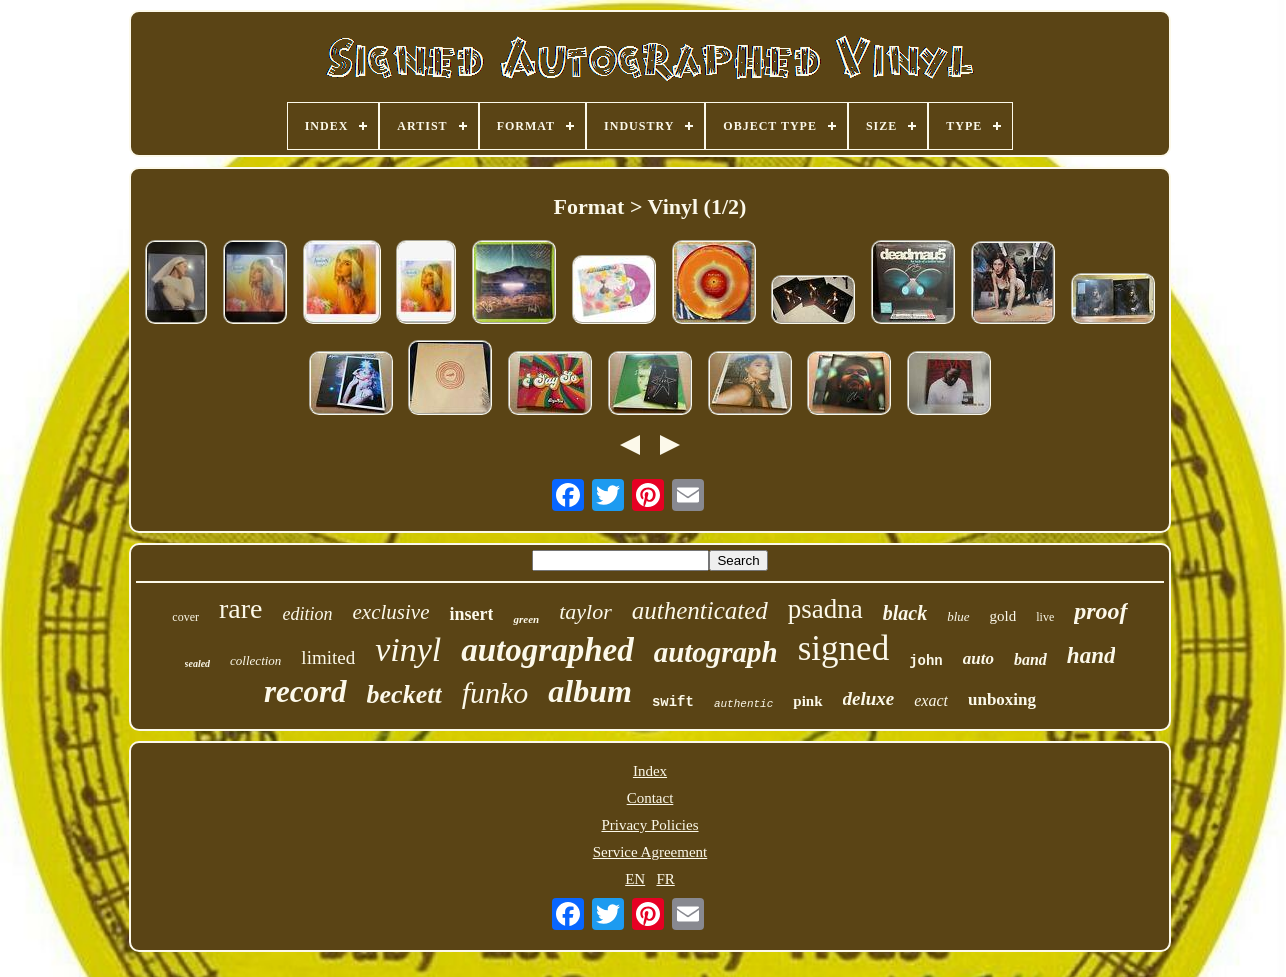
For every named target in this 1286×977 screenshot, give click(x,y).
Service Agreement (650, 852)
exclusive (391, 612)
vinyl (408, 649)
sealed (198, 663)
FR (665, 879)
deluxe (869, 698)
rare (241, 608)
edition (308, 614)
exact (931, 700)
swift (673, 702)
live (1045, 617)
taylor (585, 611)
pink (807, 701)
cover (185, 617)
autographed (547, 650)
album (590, 691)
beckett (404, 694)
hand (1091, 655)
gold (1003, 616)
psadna (825, 609)
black (905, 613)
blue (958, 616)
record (305, 691)
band (1030, 659)
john (926, 661)
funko (495, 692)
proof (1100, 611)
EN (635, 879)
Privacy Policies (649, 825)
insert (471, 614)
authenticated (700, 610)
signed (843, 648)
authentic (743, 704)
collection (255, 660)
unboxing (1002, 699)
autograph (716, 652)
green (526, 619)
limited (328, 657)
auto (978, 658)
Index (650, 771)
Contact (650, 798)
